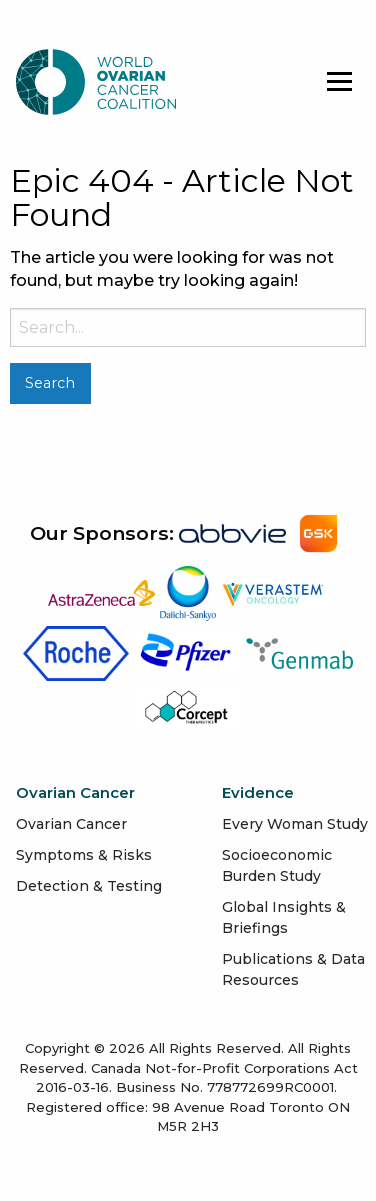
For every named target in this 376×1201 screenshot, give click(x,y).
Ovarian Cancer (71, 824)
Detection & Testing (89, 886)
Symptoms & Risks (84, 855)
